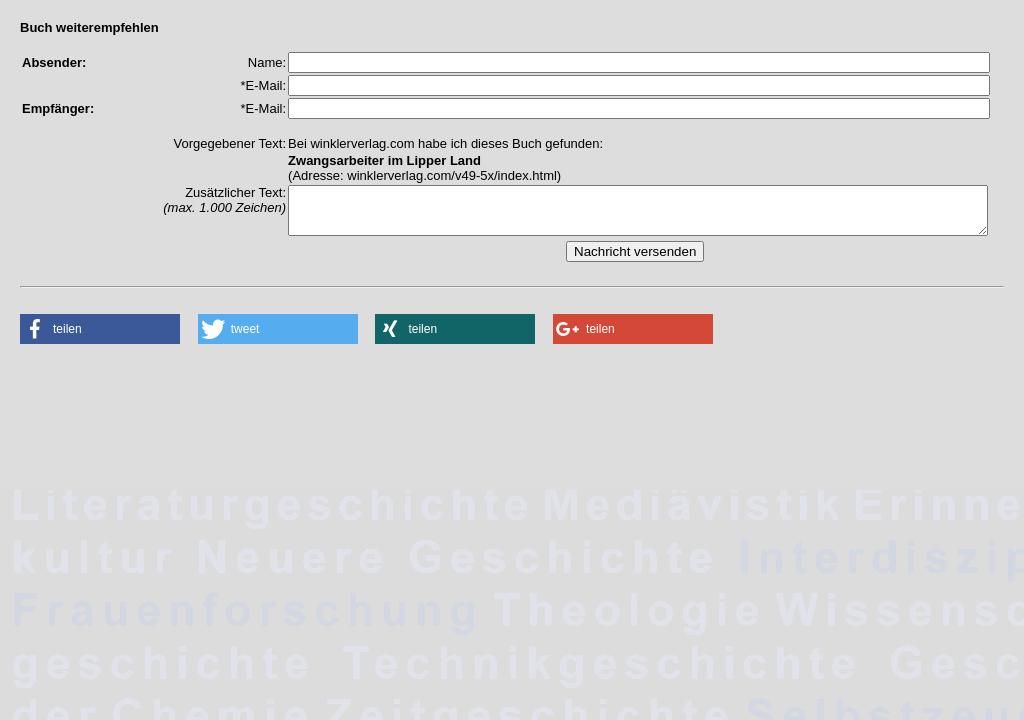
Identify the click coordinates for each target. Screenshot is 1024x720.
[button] (100, 338)
